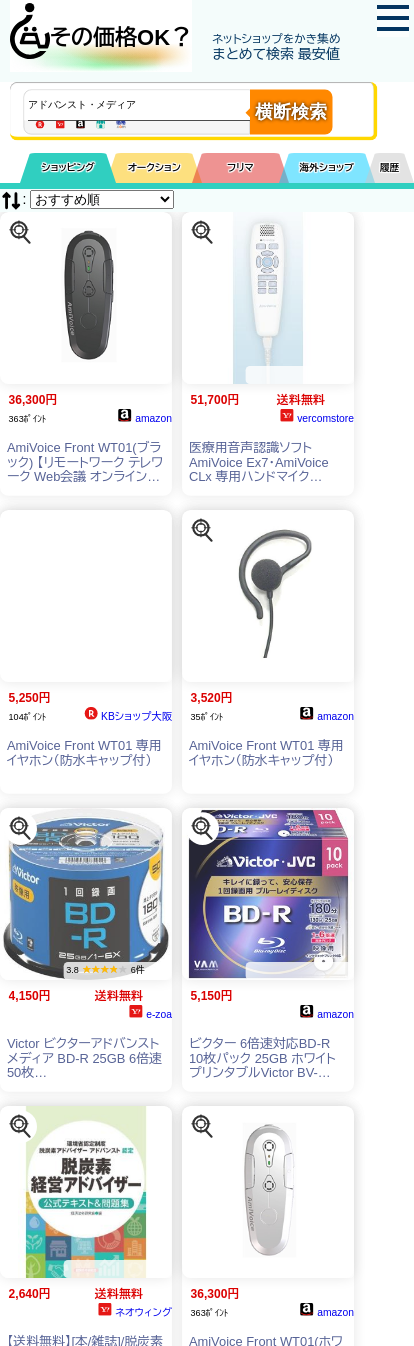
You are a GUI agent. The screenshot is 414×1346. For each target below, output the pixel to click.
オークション (154, 167)
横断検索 (291, 112)
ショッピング (68, 167)
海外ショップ (327, 167)
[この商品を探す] (20, 232)
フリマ (240, 167)
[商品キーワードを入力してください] (155, 105)
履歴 (390, 167)
